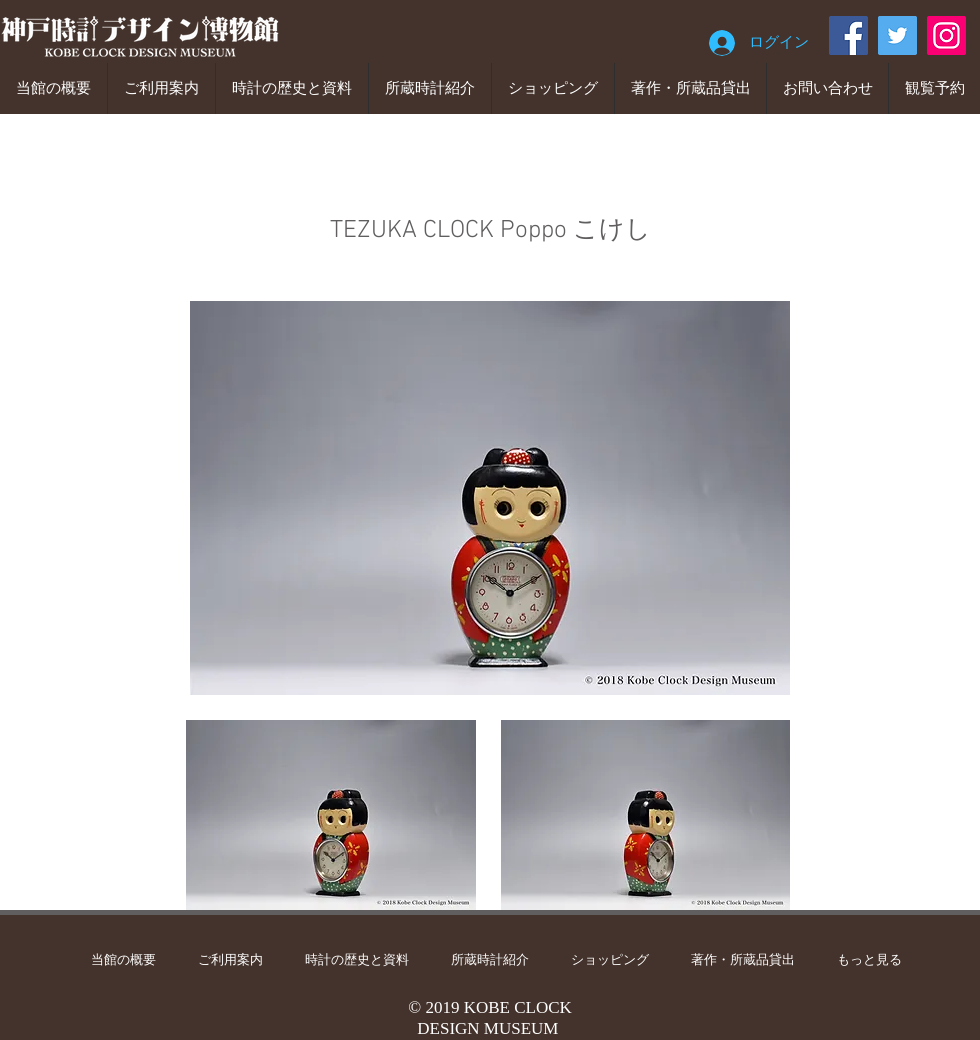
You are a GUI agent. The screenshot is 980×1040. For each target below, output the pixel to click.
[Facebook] (848, 35)
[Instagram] (946, 35)
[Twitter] (897, 35)
